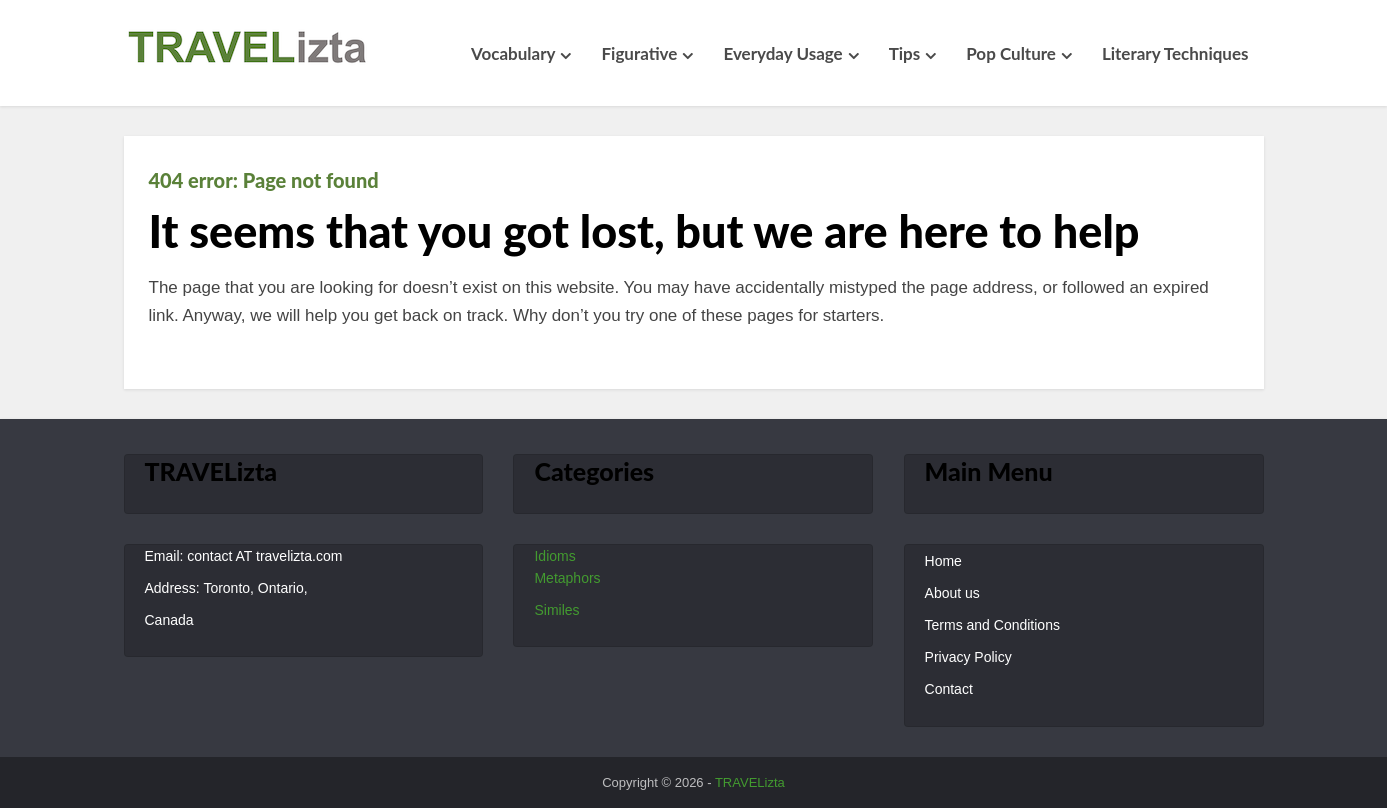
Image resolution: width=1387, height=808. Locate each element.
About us (952, 593)
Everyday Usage (782, 53)
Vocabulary (513, 53)
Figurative (639, 53)
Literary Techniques (1175, 53)
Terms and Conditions (992, 625)
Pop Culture (1011, 53)
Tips (905, 53)
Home (943, 561)
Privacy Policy (968, 657)
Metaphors (567, 578)
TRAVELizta (750, 782)
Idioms (554, 556)
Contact (949, 689)
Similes (556, 610)
